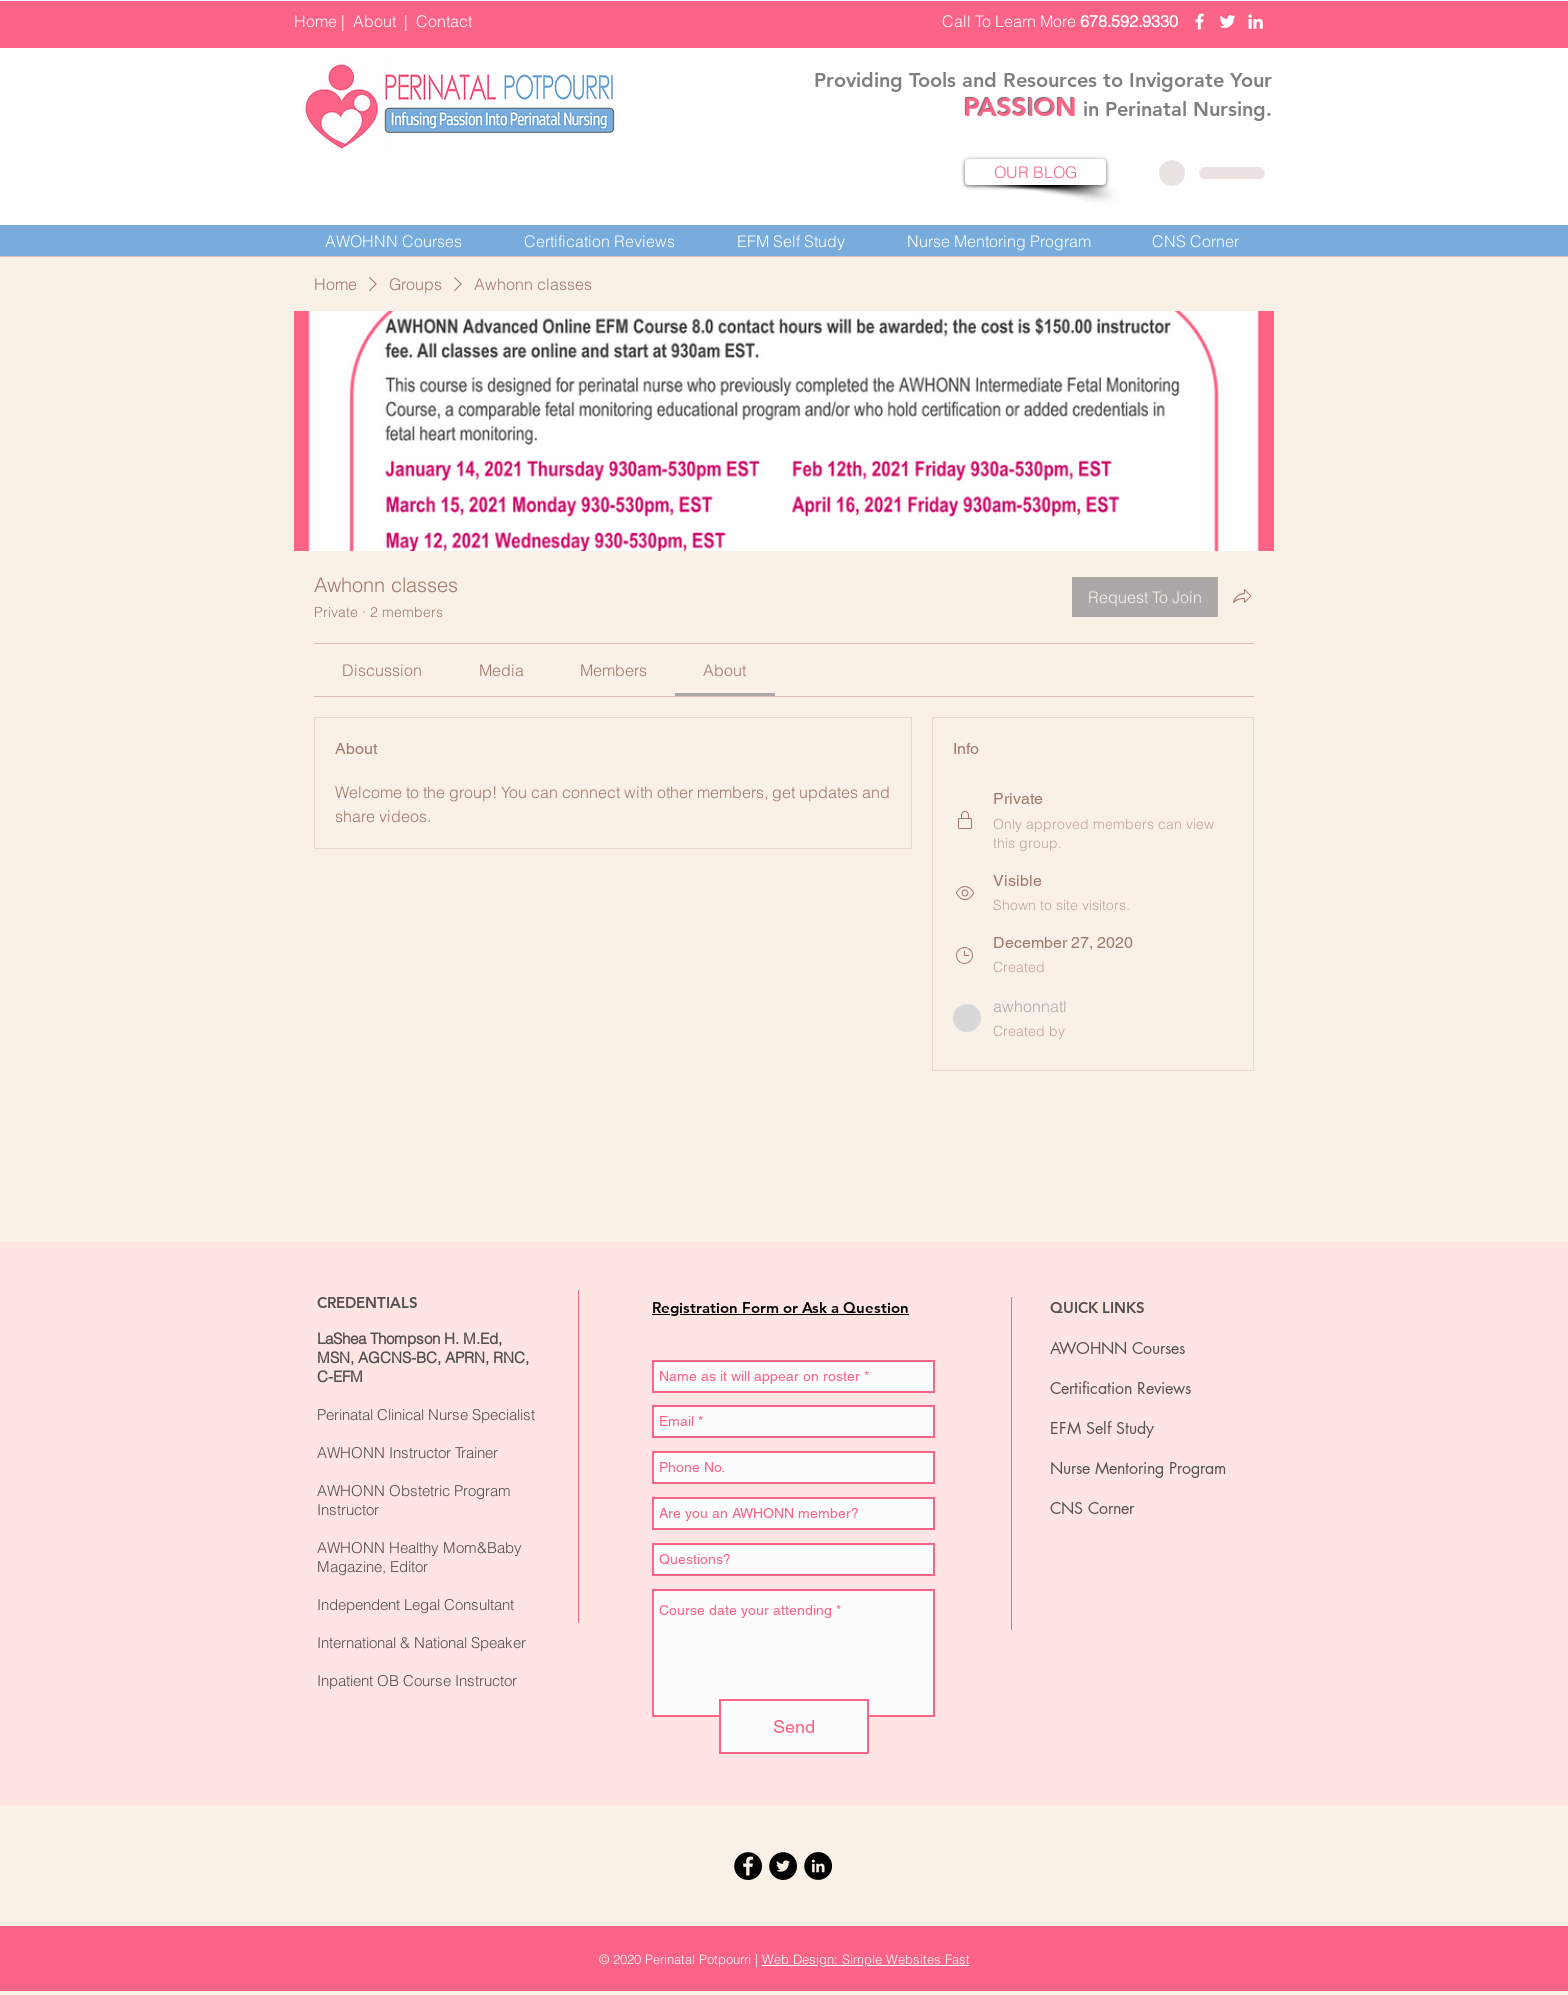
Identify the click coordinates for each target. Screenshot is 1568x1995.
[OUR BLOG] (1035, 172)
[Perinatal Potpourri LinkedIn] (1255, 21)
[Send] (794, 1726)
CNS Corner (1092, 1508)
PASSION (1020, 107)
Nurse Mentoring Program (1138, 1468)
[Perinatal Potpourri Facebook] (1199, 21)
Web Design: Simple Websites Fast (866, 1959)
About (374, 21)
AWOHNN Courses (1117, 1348)
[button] (599, 241)
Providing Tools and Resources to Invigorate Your (1043, 80)
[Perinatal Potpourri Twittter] (1227, 21)
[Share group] (1242, 596)
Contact (444, 21)
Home (315, 21)
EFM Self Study (1102, 1428)
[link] (382, 670)
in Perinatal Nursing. (1174, 109)
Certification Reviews (1120, 1388)
